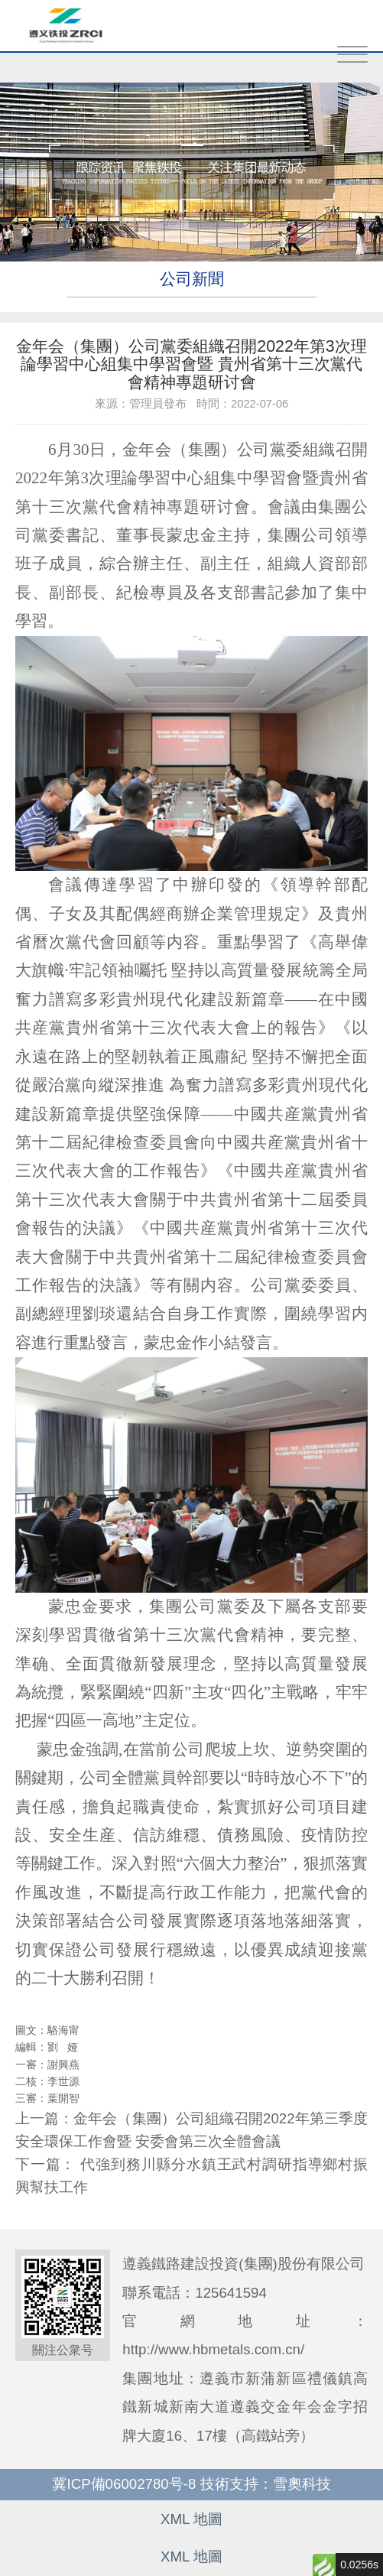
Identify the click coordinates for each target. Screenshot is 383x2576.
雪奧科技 (302, 2484)
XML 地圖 (191, 2519)
